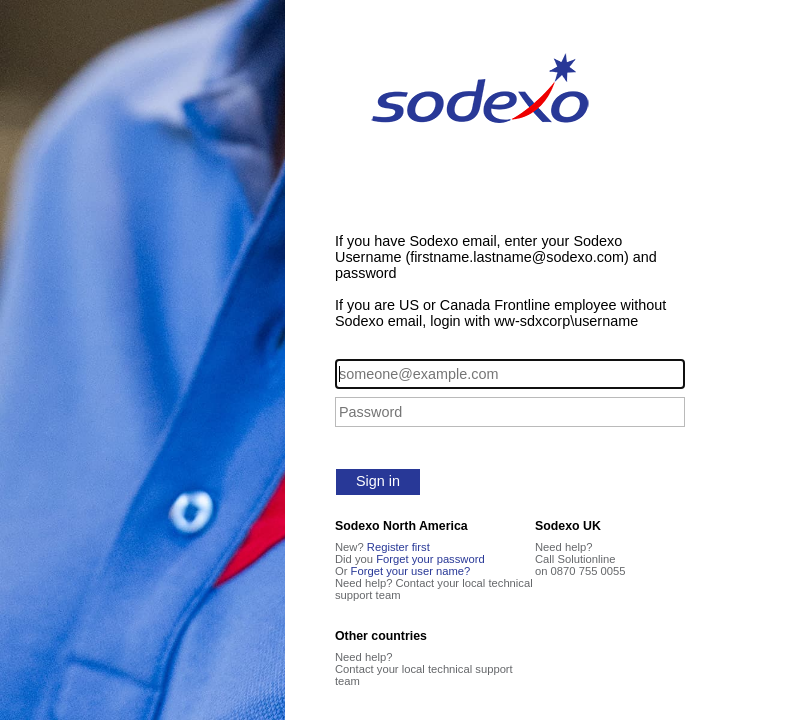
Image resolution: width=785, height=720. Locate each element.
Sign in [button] (378, 481)
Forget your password (430, 559)
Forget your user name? (411, 571)
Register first (398, 547)
